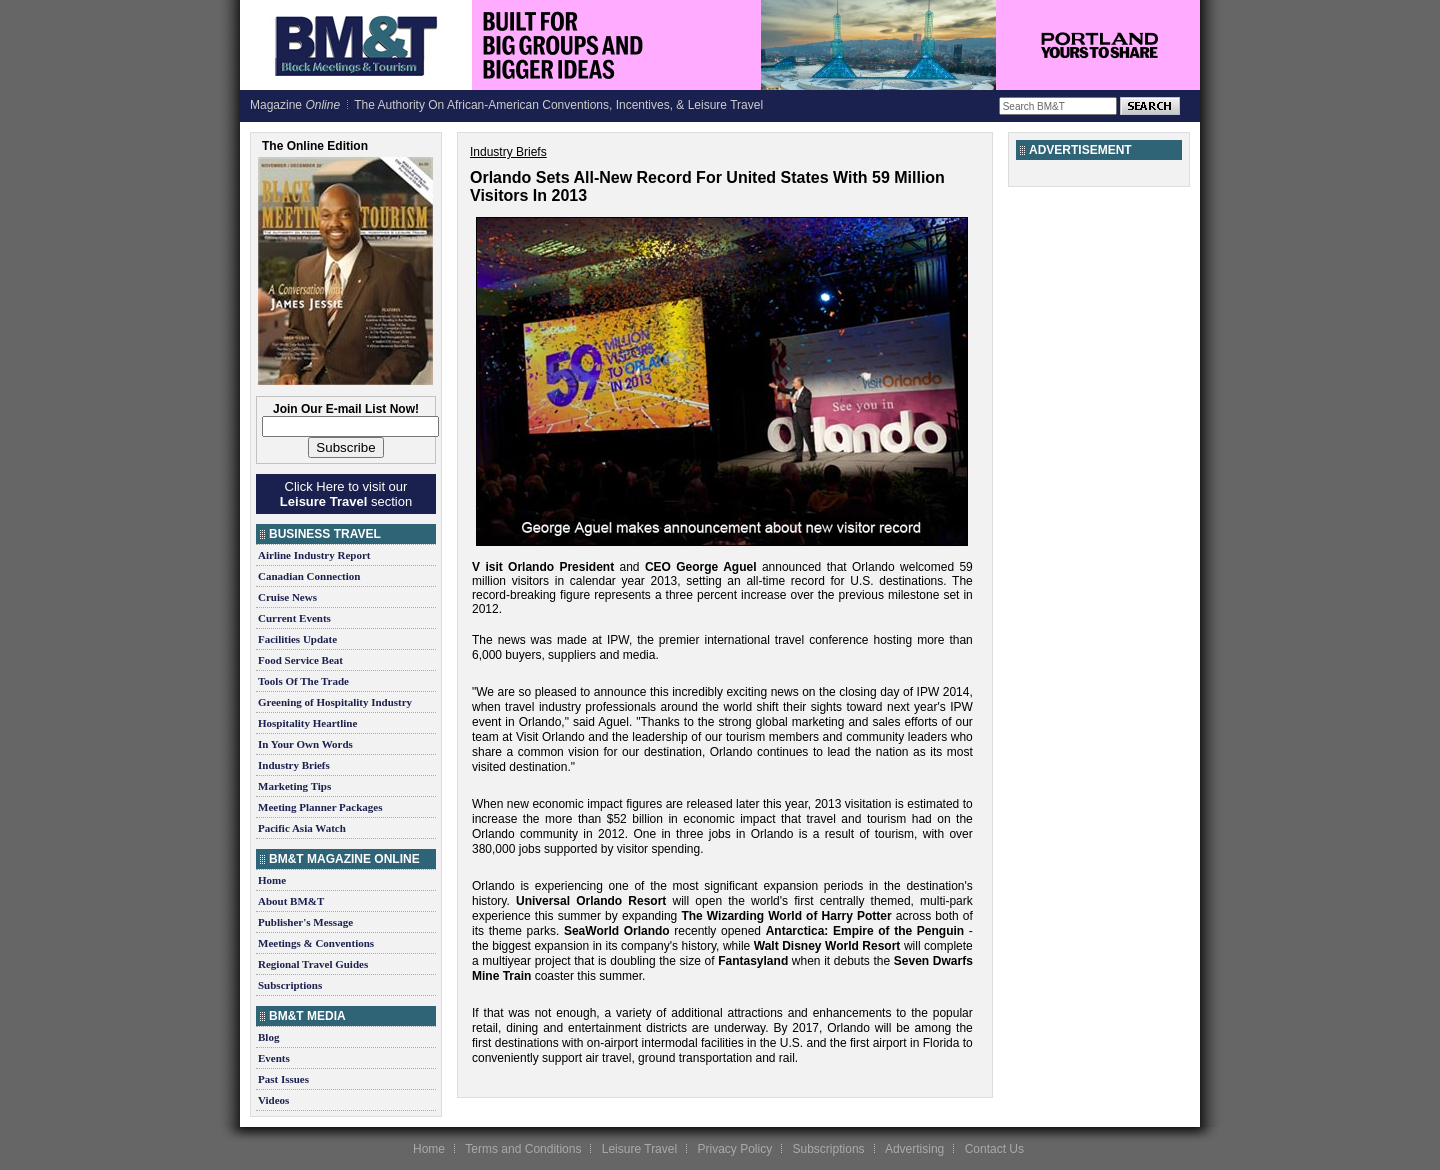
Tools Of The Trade (303, 681)
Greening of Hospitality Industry (335, 702)
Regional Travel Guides (313, 964)
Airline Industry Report (314, 555)
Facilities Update (297, 639)
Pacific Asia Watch (302, 828)
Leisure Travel (639, 1149)
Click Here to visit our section (346, 494)
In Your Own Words (305, 744)
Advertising (914, 1149)
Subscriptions (290, 985)
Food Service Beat (300, 660)
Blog (268, 1037)
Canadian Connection (309, 576)
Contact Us (994, 1149)
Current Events (294, 618)
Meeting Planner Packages (320, 807)
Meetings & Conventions (316, 943)
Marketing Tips (294, 786)
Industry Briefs (294, 765)
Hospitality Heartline (307, 723)
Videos (273, 1100)
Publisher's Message (305, 922)
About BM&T (291, 901)
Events (274, 1058)
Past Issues (283, 1079)
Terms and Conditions (523, 1149)
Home (272, 880)
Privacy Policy (734, 1149)
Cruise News (287, 597)
